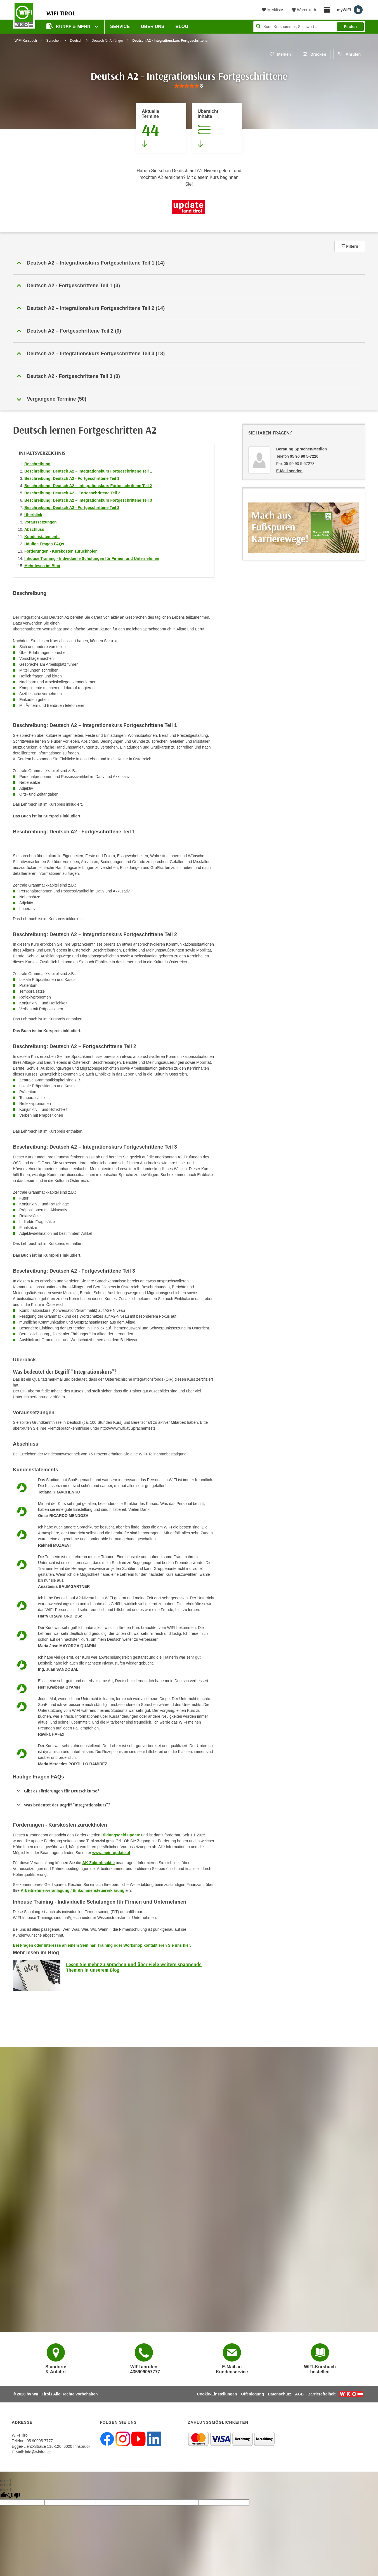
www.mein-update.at (111, 1852)
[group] (189, 86)
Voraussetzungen (40, 522)
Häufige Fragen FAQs (44, 544)
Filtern (349, 246)
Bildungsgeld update (120, 1835)
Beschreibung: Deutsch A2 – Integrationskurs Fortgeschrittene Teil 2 (88, 485)
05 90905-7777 (40, 2441)
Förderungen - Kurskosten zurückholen (61, 551)
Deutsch (76, 41)
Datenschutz (279, 2394)
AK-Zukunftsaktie (98, 1862)
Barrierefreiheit (322, 2394)
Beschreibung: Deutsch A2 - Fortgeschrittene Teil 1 (71, 478)
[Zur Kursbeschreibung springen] (217, 128)
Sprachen (53, 41)
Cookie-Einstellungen (217, 2394)
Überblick (33, 515)
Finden (350, 26)
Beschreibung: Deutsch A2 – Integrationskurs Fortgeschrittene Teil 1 (88, 471)
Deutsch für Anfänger (107, 41)
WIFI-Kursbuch (26, 41)
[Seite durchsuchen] (309, 26)
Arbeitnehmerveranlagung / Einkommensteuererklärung (72, 1890)
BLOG (182, 26)
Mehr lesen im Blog (42, 566)
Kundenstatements (42, 536)
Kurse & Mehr (69, 26)
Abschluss (34, 529)
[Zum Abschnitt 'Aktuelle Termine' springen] (161, 128)
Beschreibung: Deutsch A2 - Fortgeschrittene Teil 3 (71, 507)
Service (120, 26)
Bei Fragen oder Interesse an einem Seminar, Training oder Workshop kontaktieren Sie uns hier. (102, 1945)
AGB (299, 2394)
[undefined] (13, 2495)
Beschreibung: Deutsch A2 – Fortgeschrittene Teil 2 (72, 493)
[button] (189, 263)
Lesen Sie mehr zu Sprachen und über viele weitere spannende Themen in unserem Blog (134, 1967)
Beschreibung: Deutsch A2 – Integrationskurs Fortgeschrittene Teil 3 (88, 500)
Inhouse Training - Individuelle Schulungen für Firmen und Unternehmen (91, 558)
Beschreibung (37, 464)
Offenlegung (252, 2394)
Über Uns (152, 26)
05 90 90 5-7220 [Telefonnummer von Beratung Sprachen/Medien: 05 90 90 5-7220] (304, 456)
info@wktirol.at (38, 2452)
